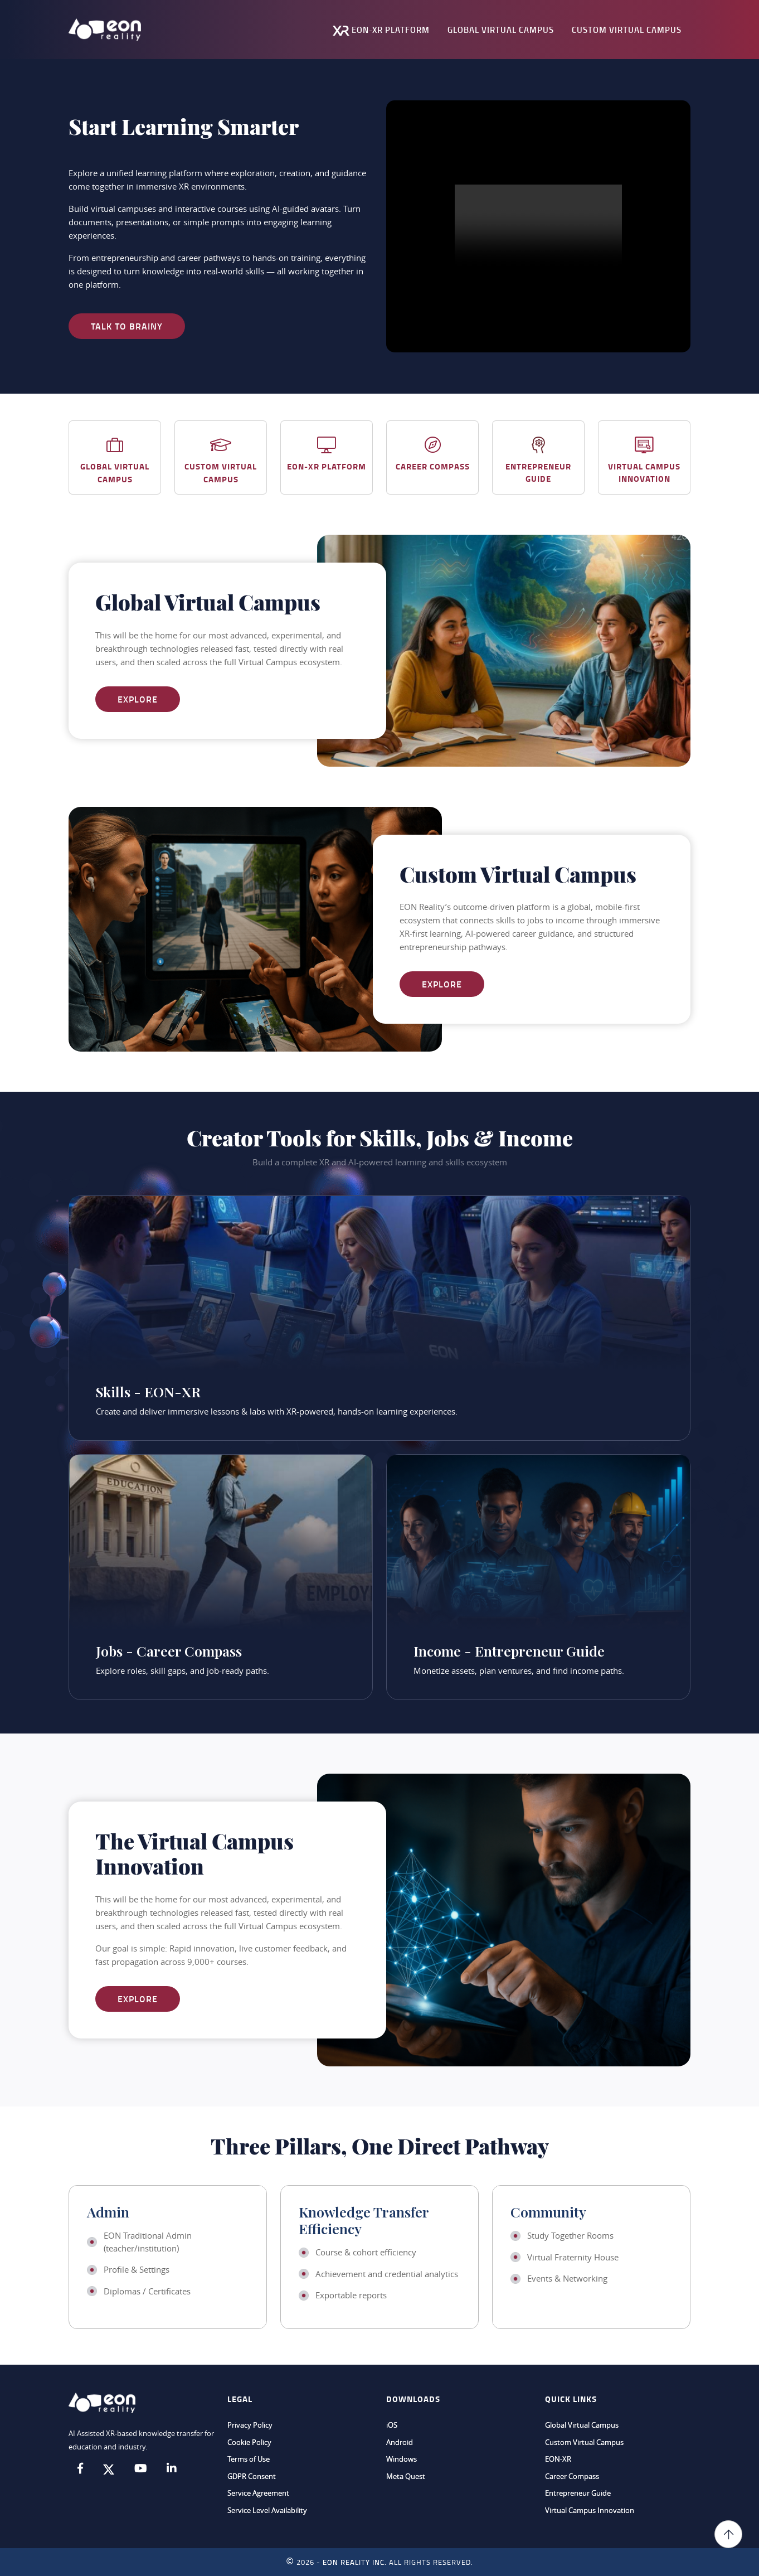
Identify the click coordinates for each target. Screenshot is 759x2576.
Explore (138, 699)
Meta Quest (405, 2476)
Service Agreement (258, 2493)
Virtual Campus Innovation (589, 2510)
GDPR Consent (251, 2476)
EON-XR (558, 2459)
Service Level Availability (267, 2510)
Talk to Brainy (127, 325)
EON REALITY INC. (355, 2562)
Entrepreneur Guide (578, 2493)
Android (399, 2442)
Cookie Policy (249, 2442)
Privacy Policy (250, 2425)
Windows (401, 2459)
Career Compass (572, 2476)
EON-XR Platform (381, 29)
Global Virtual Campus (500, 29)
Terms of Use (248, 2459)
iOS (391, 2425)
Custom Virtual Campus (627, 29)
